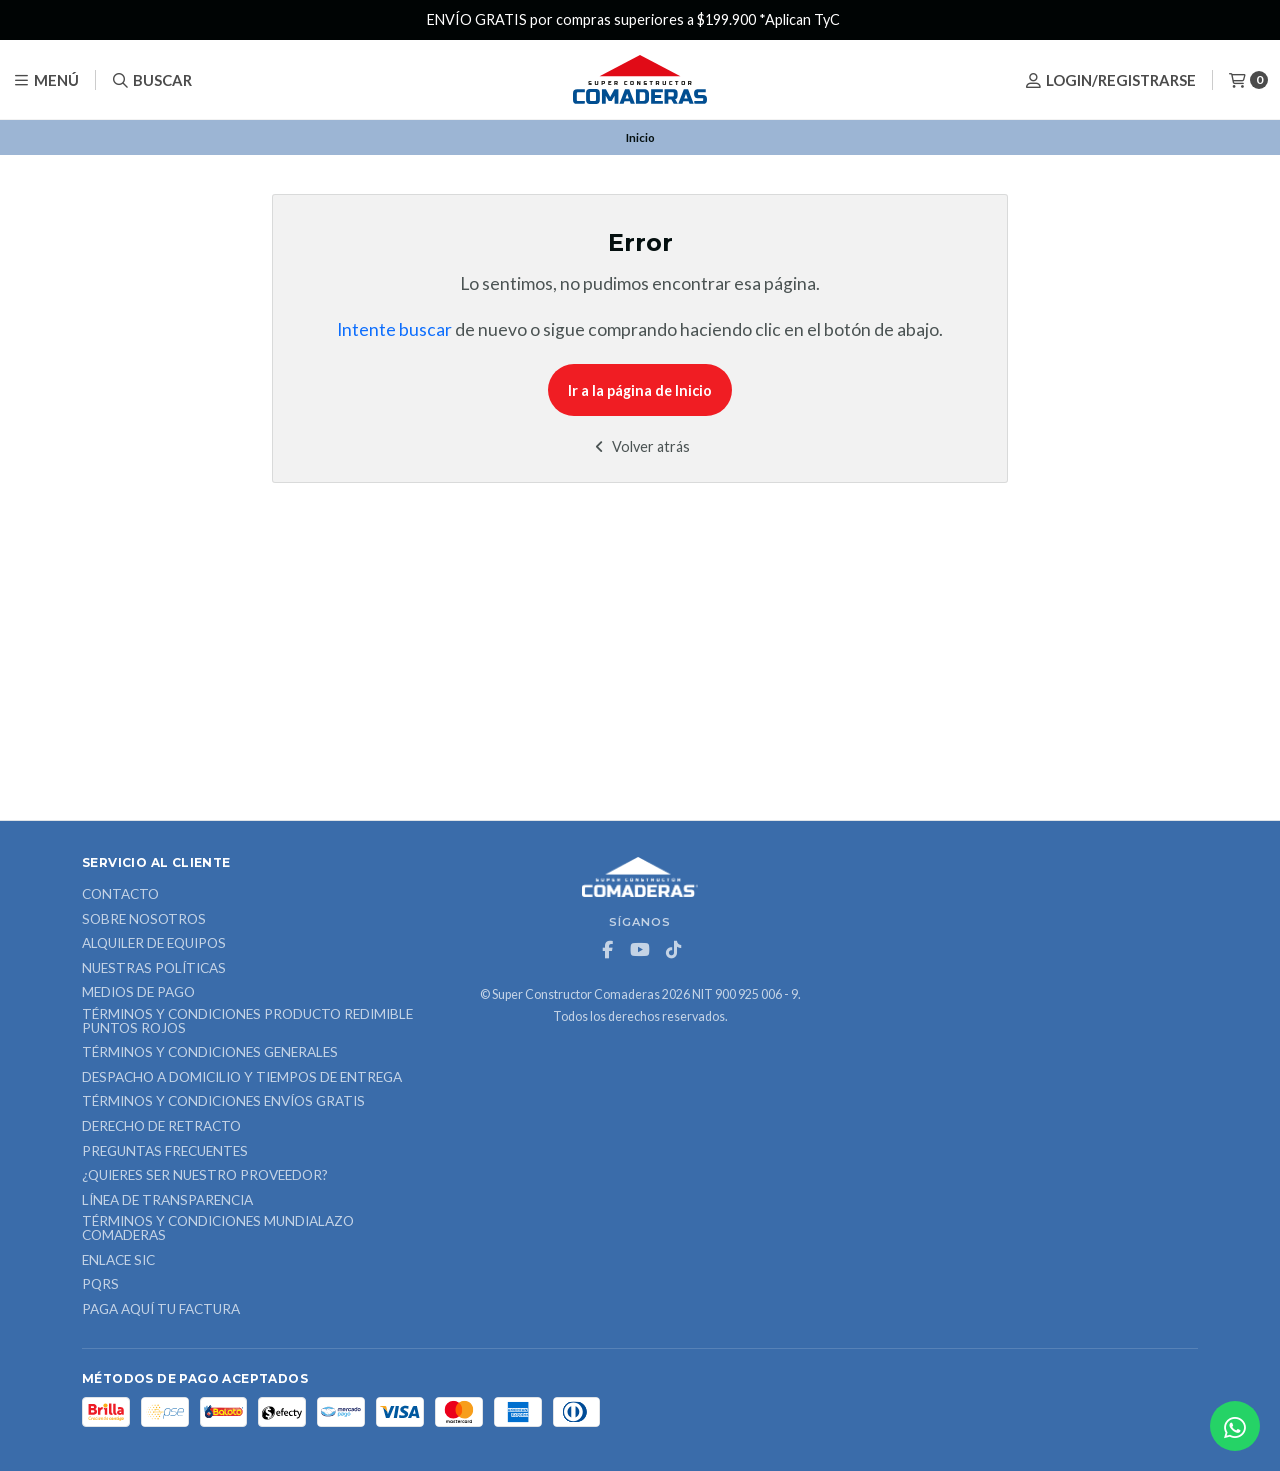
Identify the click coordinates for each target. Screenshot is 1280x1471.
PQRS (100, 1285)
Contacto (120, 895)
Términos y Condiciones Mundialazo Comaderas (218, 1228)
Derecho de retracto (161, 1127)
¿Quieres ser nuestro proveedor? (205, 1176)
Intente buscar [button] (394, 329)
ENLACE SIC (118, 1261)
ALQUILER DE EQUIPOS (154, 944)
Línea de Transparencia (167, 1201)
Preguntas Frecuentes (165, 1152)
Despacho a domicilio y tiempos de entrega (242, 1078)
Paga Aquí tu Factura (161, 1310)
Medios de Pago (138, 993)
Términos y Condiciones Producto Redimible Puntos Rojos (247, 1021)
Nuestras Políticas (154, 969)
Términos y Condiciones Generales (210, 1053)
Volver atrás (640, 446)
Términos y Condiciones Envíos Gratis (223, 1102)
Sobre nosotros (144, 920)
